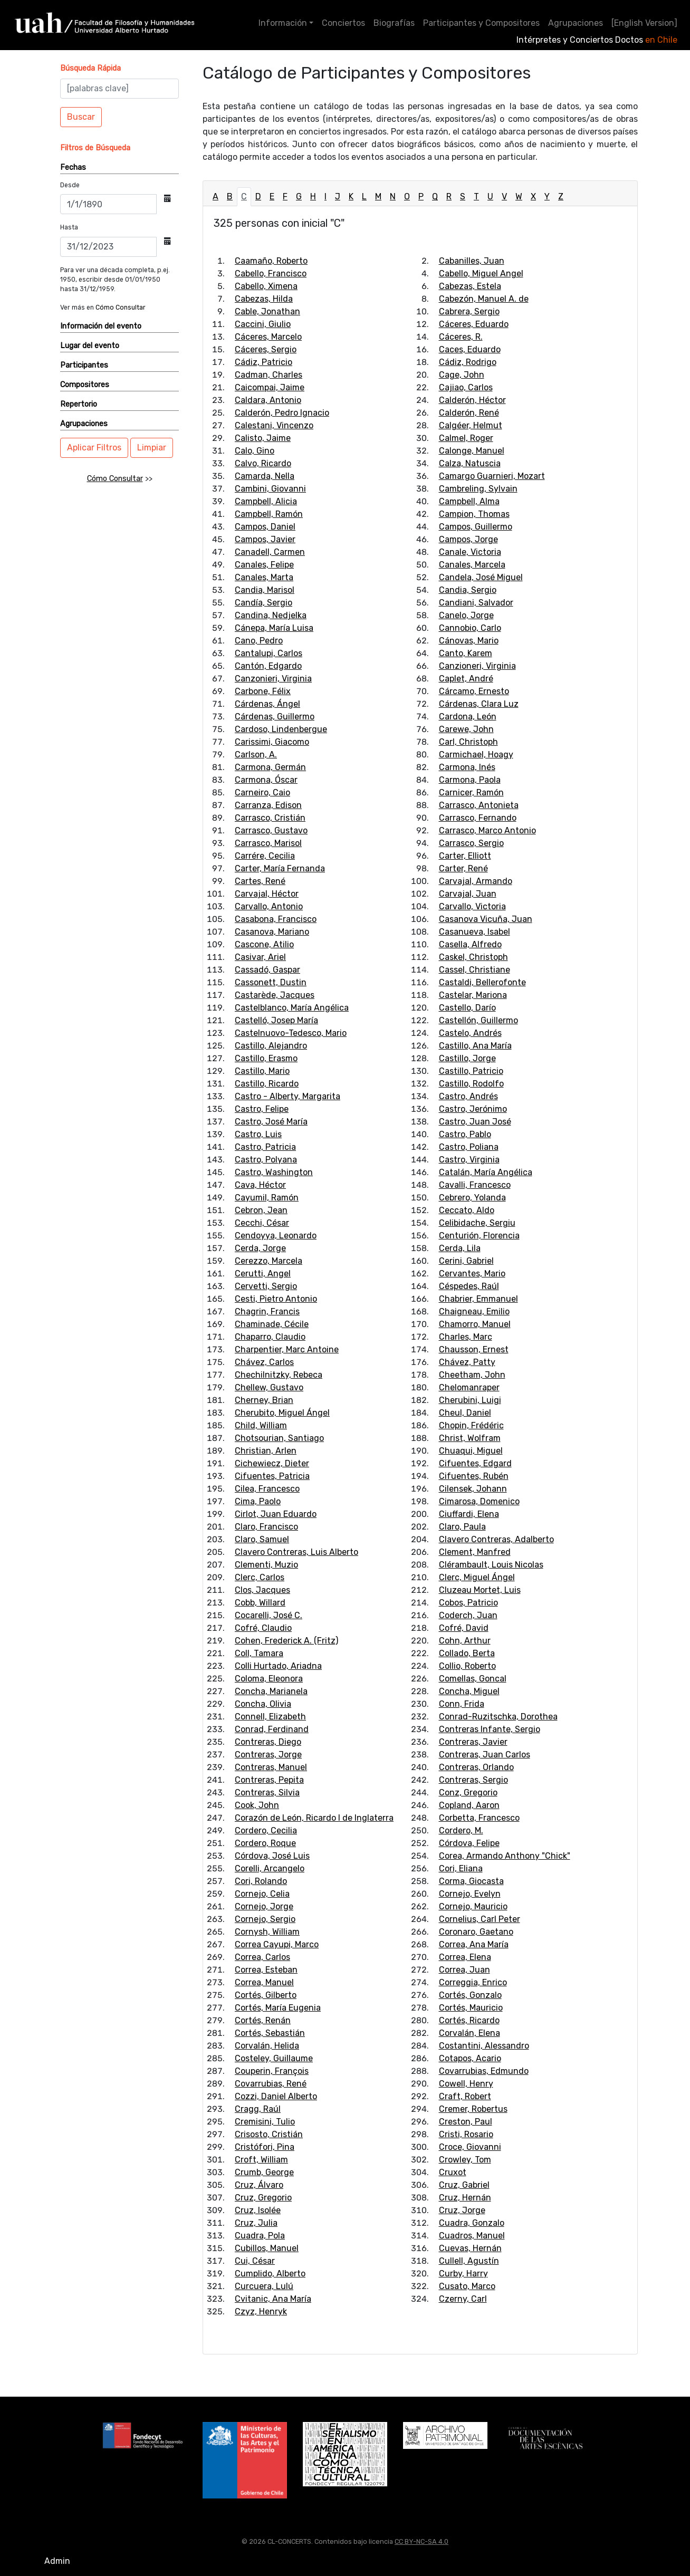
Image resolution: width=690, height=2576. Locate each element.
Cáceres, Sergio (265, 349)
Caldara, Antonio (268, 400)
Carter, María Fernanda (280, 868)
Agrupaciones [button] (84, 423)
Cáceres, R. (461, 337)
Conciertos (343, 23)
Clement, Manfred (475, 1552)
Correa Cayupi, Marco (277, 1944)
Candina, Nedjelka (270, 615)
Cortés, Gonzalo (470, 1995)
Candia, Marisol (264, 590)
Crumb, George (264, 2172)
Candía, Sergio (263, 603)
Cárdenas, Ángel (267, 704)
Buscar (81, 117)
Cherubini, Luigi (470, 1400)
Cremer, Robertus (473, 2109)
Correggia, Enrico (473, 1982)
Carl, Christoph (468, 742)
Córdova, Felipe (469, 1843)
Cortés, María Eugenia (278, 2008)
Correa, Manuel (264, 1982)
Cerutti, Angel (263, 1273)
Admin (57, 2561)
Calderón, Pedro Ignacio (282, 413)
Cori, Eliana (461, 1868)
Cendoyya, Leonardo (276, 1236)
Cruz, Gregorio (263, 2198)
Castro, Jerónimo (473, 1109)
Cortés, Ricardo (469, 2020)
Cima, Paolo (258, 1501)
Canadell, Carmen (270, 552)
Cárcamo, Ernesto (474, 691)
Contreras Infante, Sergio (489, 1729)
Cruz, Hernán (465, 2198)
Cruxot (452, 2172)
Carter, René (463, 868)
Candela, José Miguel (481, 577)
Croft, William (261, 2160)
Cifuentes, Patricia (272, 1476)
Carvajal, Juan (467, 894)
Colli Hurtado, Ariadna (278, 1666)
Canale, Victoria (470, 552)
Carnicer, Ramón (471, 792)
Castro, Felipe (262, 1109)
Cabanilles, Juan (471, 261)
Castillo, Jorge (467, 1058)
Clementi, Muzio (266, 1565)
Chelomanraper (469, 1387)
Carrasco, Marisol (268, 843)
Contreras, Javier (473, 1742)
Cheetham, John (472, 1375)
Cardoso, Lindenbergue (281, 729)
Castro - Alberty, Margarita (287, 1096)
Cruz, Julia (256, 2223)
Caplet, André (466, 679)
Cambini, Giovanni (270, 489)
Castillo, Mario (262, 1071)
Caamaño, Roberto (271, 261)
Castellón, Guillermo (478, 1020)
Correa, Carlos (262, 1957)
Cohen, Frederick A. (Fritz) (286, 1641)
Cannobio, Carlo (470, 628)
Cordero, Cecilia (266, 1830)
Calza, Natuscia (470, 463)
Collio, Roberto (467, 1666)
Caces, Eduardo (470, 349)
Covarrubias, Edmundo (484, 2071)
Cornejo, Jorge (264, 1906)
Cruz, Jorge (462, 2210)
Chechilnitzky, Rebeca (278, 1375)
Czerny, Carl (463, 2299)
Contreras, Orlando (476, 1767)
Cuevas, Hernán (470, 2248)
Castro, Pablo (465, 1134)
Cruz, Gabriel (464, 2185)
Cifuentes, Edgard (475, 1463)
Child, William (261, 1425)
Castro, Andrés (468, 1096)
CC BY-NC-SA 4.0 (421, 2541)
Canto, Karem (465, 653)
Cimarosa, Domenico (479, 1501)
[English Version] (644, 23)
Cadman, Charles (268, 375)
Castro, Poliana (469, 1147)
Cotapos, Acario (470, 2058)
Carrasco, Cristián (270, 818)
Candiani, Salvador (476, 603)
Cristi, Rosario (466, 2134)
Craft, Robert (465, 2096)
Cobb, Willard (260, 1603)
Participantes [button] (84, 365)
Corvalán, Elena (469, 2033)
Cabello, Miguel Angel (481, 273)
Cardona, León (467, 717)
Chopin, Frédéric (471, 1425)
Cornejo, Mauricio (473, 1906)
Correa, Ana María (474, 1944)
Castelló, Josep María (276, 1020)
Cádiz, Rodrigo (467, 362)
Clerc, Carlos (259, 1577)
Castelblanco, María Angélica (292, 1008)
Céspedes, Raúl (469, 1286)
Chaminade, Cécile (272, 1324)
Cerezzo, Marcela (268, 1261)
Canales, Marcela (472, 565)
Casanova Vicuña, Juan (485, 919)
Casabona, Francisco (276, 919)
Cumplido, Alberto (270, 2274)
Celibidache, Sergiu (477, 1223)
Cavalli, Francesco (475, 1185)
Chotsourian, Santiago (279, 1438)
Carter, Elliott (465, 856)
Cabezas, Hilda (264, 299)
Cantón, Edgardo (268, 666)
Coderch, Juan (468, 1615)
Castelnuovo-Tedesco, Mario (291, 1033)
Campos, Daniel (265, 527)
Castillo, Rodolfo (471, 1084)
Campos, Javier (265, 539)
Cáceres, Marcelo (268, 337)
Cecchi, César (262, 1223)
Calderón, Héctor (472, 400)
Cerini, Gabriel (466, 1261)
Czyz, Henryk (261, 2311)
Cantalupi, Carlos (268, 653)
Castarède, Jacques (274, 995)
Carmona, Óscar (266, 780)
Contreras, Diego (268, 1742)
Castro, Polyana (266, 1160)
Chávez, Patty (467, 1362)
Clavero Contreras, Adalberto (496, 1539)
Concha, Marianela (271, 1691)
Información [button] (282, 23)
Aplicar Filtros (94, 448)
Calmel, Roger (466, 438)
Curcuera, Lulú (264, 2286)
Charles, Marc (465, 1337)
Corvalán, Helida (267, 2046)
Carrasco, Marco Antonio (487, 830)
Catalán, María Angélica (485, 1172)
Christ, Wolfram (470, 1438)
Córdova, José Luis (272, 1856)
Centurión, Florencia (479, 1236)
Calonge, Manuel (471, 451)
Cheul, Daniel (465, 1413)
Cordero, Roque (265, 1843)
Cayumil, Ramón (267, 1198)
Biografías (394, 23)
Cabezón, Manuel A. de (484, 299)
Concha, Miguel (469, 1691)
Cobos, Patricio (468, 1603)
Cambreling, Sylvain (478, 489)
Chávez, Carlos (264, 1362)
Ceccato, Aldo (466, 1210)
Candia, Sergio (467, 590)
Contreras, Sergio (473, 1780)
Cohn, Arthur (465, 1641)
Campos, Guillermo (475, 527)
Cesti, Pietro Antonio (276, 1299)
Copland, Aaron (469, 1805)
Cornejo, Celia (262, 1894)
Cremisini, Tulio (265, 2122)
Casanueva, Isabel (474, 932)
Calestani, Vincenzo (274, 425)
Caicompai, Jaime (269, 387)
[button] (90, 68)
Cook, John (257, 1805)
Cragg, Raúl (258, 2109)
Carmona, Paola (470, 780)
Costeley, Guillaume (274, 2058)
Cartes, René (260, 881)
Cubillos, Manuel (267, 2248)
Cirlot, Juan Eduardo (276, 1514)
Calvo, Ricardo (263, 463)
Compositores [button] (84, 384)
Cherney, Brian (264, 1400)
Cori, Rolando (261, 1881)
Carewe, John (466, 729)
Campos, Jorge (468, 539)
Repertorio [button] (78, 404)
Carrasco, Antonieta (479, 805)
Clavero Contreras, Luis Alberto (296, 1552)
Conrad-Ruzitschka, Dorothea (498, 1717)
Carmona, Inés (467, 767)
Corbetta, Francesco (479, 1818)
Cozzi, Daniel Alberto (276, 2096)
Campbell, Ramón (269, 514)
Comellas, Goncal (472, 1679)
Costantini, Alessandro (484, 2046)
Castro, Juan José (475, 1122)
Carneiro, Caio (262, 792)
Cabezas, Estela (470, 286)
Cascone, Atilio (264, 944)
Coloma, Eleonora (269, 1679)
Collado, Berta (467, 1653)
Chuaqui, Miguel (471, 1451)
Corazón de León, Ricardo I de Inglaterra (314, 1818)
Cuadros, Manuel (472, 2236)
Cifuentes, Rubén (474, 1476)
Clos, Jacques (262, 1590)
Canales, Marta (264, 577)
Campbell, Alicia (266, 501)
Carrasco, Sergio (471, 843)
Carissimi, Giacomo (272, 742)
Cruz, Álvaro (259, 2185)
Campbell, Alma (469, 501)
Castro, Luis (258, 1134)
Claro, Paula (462, 1527)
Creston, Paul (465, 2122)
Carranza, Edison (268, 805)
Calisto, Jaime (263, 438)
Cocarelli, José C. (268, 1615)
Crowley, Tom (465, 2160)
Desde (70, 185)
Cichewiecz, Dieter (272, 1463)
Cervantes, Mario (472, 1273)
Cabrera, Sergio (469, 311)
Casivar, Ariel (260, 957)
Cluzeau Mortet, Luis (480, 1590)
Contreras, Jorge (268, 1755)
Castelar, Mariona (473, 995)
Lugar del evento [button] (89, 345)
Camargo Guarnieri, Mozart (492, 476)
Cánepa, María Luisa (274, 628)
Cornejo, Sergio (265, 1919)
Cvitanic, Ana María (273, 2299)
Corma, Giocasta (471, 1881)
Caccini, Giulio (263, 324)
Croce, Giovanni (470, 2147)
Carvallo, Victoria (472, 906)
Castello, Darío (467, 1008)
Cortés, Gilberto (265, 1995)
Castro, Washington (274, 1172)
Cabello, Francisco (270, 273)
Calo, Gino (254, 451)
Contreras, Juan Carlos (484, 1755)
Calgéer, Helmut (470, 425)
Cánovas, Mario (469, 641)
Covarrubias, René (270, 2084)
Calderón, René (469, 413)
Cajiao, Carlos (466, 387)
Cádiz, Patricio (263, 362)
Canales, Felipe (264, 565)
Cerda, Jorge (260, 1248)
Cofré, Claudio (263, 1628)
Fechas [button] (73, 167)
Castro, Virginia (469, 1160)
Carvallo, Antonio (269, 906)
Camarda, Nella (264, 476)
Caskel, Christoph (473, 957)
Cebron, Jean (261, 1210)
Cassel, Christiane (474, 970)
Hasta (69, 227)
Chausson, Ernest (474, 1349)
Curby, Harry (463, 2274)
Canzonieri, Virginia (273, 679)
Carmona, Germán (270, 767)
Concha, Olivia (263, 1704)
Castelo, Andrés (470, 1033)
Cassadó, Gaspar (267, 970)
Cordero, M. (461, 1830)
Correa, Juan (464, 1970)
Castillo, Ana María (475, 1046)
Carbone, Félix (263, 691)
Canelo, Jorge (466, 615)
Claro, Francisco (266, 1527)
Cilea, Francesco (267, 1489)
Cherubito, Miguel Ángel (282, 1413)
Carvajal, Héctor (267, 894)
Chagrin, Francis (267, 1311)
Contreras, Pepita (269, 1780)
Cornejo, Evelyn (470, 1894)
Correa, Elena (465, 1957)
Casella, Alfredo (470, 944)
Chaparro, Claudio (270, 1337)
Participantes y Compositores (481, 23)
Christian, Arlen (265, 1451)
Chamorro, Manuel (475, 1324)
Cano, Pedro (259, 641)
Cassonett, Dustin (270, 982)
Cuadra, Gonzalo (471, 2223)
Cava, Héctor (260, 1185)
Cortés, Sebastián (270, 2033)
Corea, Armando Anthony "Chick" (504, 1856)
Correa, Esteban (266, 1970)
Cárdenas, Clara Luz (479, 704)
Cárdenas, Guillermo (274, 717)
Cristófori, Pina (264, 2147)
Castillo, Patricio (471, 1071)
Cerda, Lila (460, 1248)
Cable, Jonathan (267, 311)
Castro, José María (271, 1122)
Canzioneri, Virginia (477, 666)
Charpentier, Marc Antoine (287, 1349)
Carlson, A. (256, 754)
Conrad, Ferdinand (272, 1729)
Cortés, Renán (263, 2020)
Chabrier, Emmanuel (478, 1299)
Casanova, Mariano (272, 932)
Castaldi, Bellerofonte (482, 982)
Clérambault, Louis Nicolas (491, 1565)
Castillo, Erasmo (266, 1058)
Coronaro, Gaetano (476, 1932)
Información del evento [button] (100, 326)
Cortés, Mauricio (471, 2008)
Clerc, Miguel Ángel (477, 1577)
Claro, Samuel (262, 1539)
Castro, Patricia (265, 1147)
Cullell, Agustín (469, 2261)
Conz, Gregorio (468, 1792)
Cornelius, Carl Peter (479, 1919)
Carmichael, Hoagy (476, 754)
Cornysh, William (267, 1932)
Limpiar (151, 448)
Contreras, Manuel (271, 1767)
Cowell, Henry (466, 2084)
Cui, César (255, 2261)
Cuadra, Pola (260, 2236)
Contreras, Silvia (267, 1792)
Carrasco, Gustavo (271, 830)
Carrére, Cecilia (265, 856)
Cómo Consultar (120, 307)
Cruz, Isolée (258, 2210)
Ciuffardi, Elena (469, 1514)
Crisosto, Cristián (269, 2134)
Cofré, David (463, 1628)
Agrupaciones (575, 23)
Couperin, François (272, 2071)
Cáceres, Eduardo (474, 324)
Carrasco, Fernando (477, 818)
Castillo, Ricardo (267, 1084)
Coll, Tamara (259, 1653)
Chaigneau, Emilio (474, 1311)
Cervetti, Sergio (266, 1286)
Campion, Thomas (474, 514)
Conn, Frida (461, 1704)
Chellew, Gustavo (269, 1387)
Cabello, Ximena (266, 286)
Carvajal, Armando (475, 881)
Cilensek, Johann (473, 1489)
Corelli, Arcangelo (269, 1868)
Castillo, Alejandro (271, 1046)
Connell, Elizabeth (270, 1717)
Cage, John (461, 375)
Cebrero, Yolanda (472, 1198)
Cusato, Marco (467, 2286)
